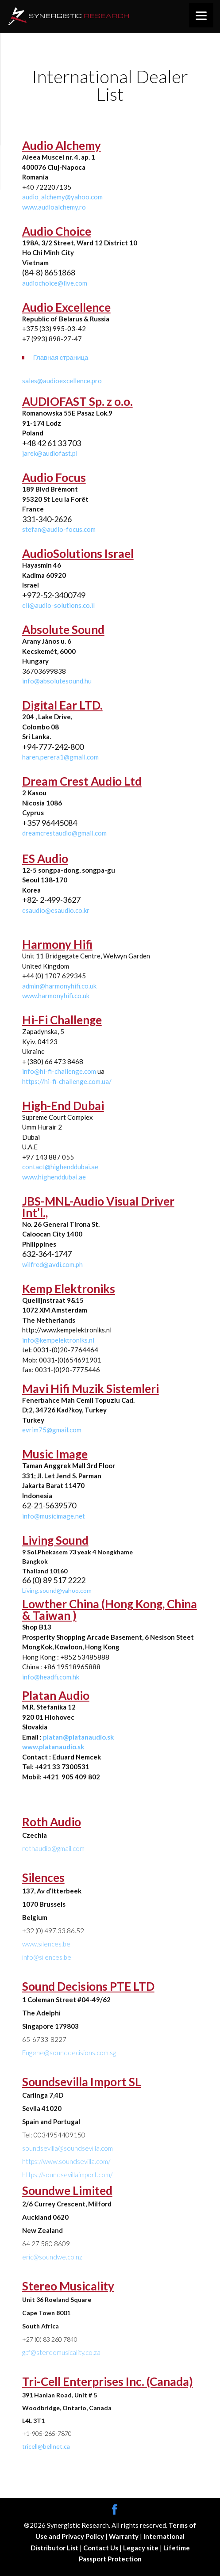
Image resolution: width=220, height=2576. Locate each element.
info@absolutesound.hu (57, 681)
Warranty (124, 2536)
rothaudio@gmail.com (53, 1848)
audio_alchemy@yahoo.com (62, 197)
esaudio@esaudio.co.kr (55, 910)
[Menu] (201, 15)
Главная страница (61, 357)
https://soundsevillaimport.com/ (67, 2175)
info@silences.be (46, 1957)
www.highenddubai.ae (54, 1177)
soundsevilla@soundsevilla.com (67, 2148)
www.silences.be (46, 1944)
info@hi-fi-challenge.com (59, 1071)
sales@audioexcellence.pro (62, 381)
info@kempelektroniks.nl (58, 1340)
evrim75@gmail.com (51, 1430)
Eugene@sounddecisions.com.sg (69, 2053)
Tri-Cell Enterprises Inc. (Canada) (107, 2381)
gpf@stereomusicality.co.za (61, 2352)
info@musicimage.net (53, 1516)
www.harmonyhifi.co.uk (55, 996)
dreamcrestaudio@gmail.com (64, 833)
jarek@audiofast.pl (49, 453)
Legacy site (141, 2548)
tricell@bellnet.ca (46, 2446)
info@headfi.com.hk (50, 1677)
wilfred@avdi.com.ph (52, 1264)
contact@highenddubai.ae (60, 1167)
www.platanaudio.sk (53, 1747)
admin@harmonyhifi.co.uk (59, 986)
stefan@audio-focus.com (59, 529)
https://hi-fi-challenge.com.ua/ (67, 1081)
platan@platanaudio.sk (78, 1737)
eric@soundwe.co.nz (52, 2257)
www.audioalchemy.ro (54, 207)
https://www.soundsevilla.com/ (66, 2161)
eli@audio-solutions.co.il (58, 605)
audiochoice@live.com (54, 283)
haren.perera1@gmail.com (60, 757)
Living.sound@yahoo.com (57, 1590)
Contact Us (101, 2548)
